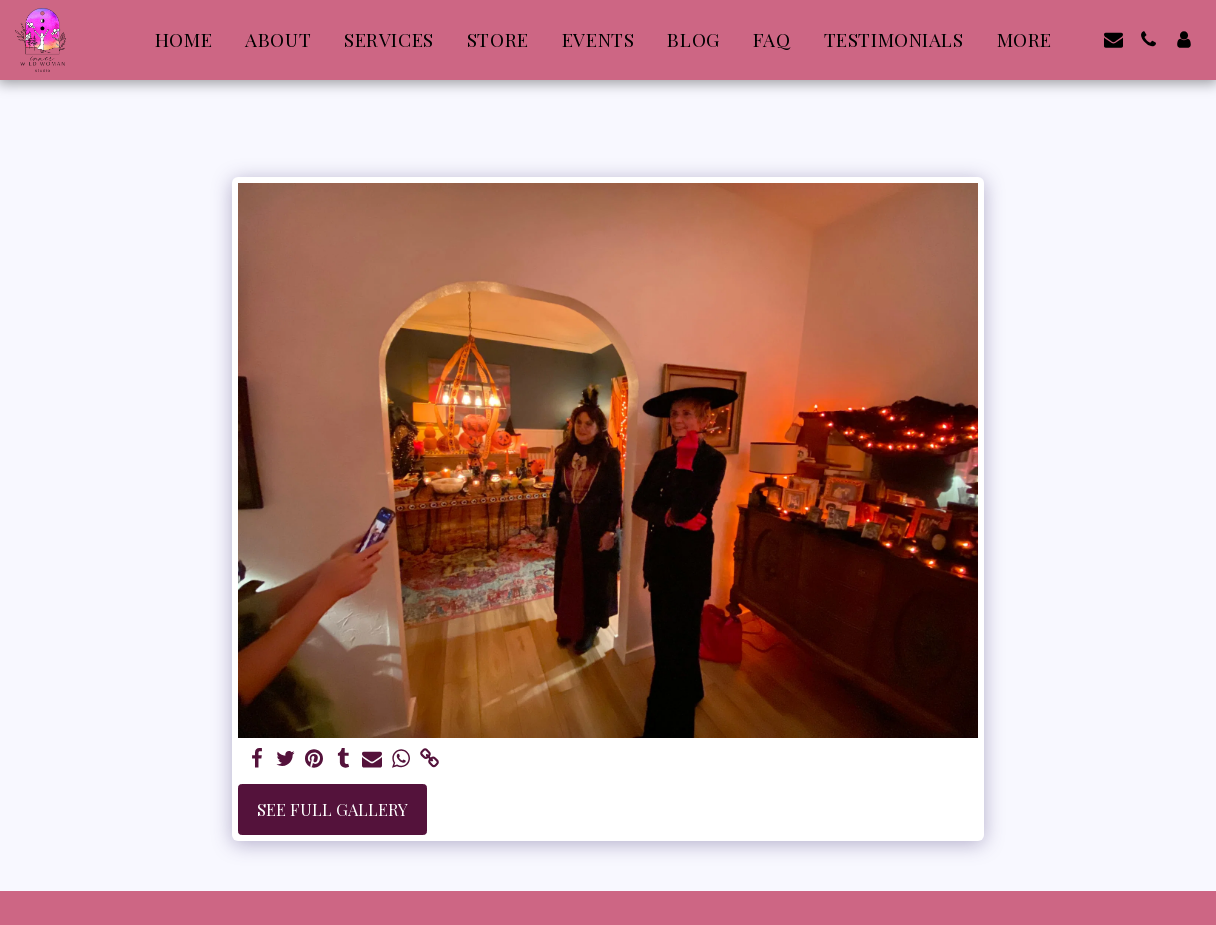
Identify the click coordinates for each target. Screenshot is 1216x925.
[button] (1113, 39)
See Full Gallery (332, 809)
